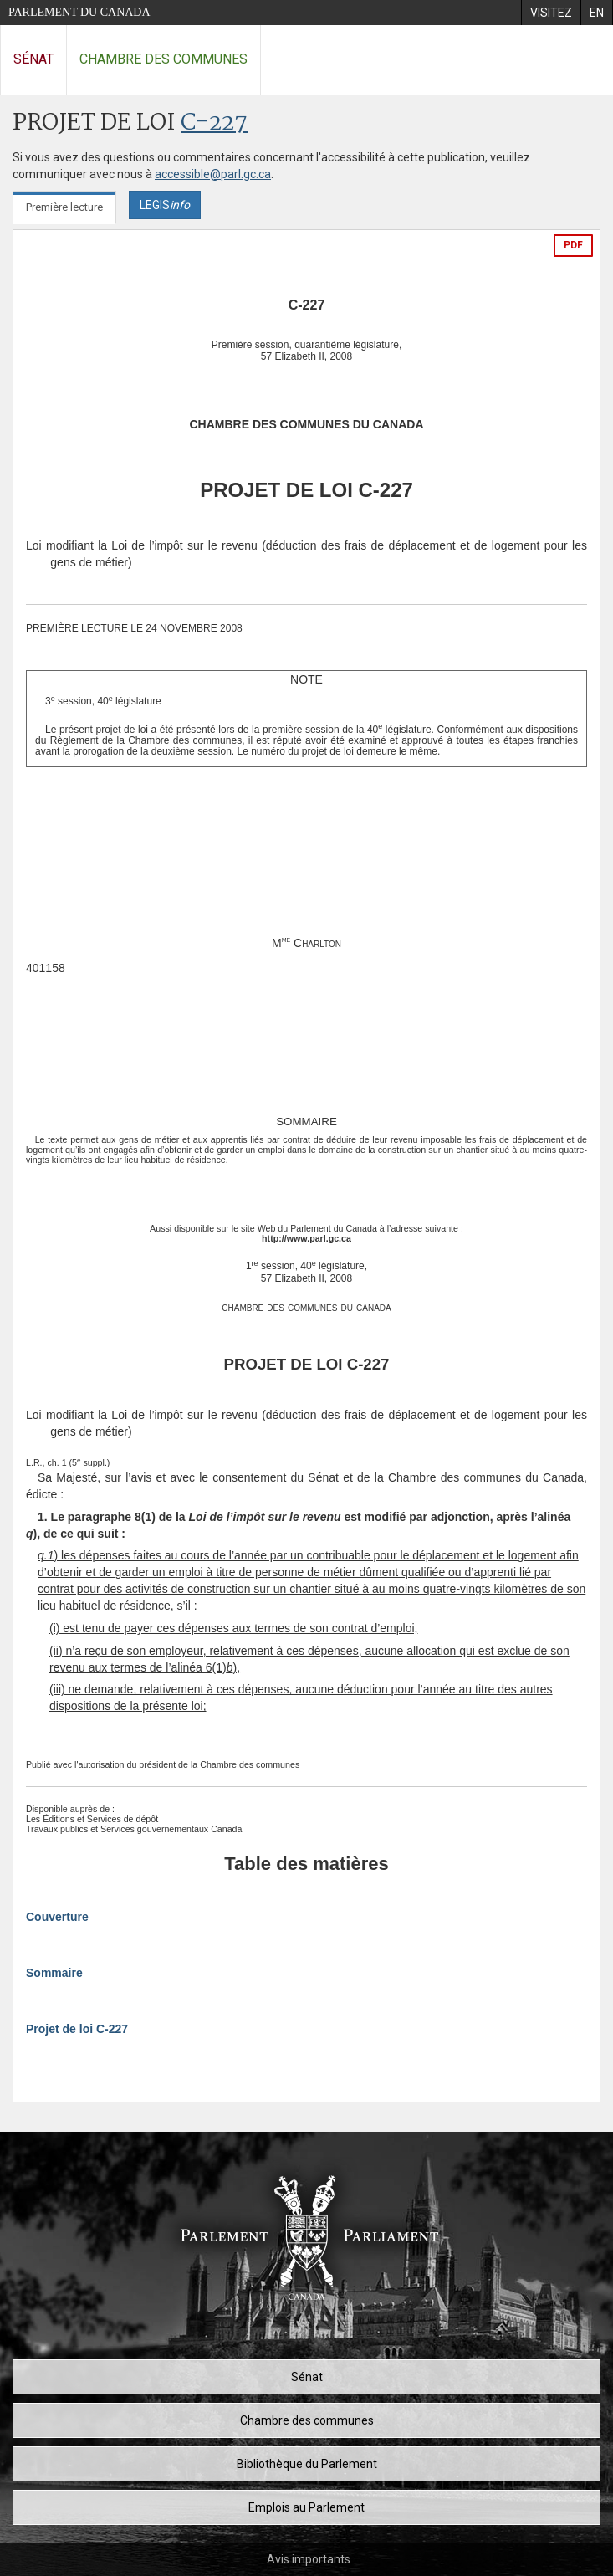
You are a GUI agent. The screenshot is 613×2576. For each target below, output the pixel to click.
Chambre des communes (163, 59)
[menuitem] (550, 12)
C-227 (214, 123)
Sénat (33, 59)
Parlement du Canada (79, 12)
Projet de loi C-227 (77, 2029)
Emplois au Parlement (306, 2507)
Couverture (57, 1916)
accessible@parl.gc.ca (213, 174)
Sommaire (54, 1972)
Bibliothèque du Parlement (307, 2464)
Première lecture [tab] (64, 207)
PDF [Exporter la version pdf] (573, 245)
